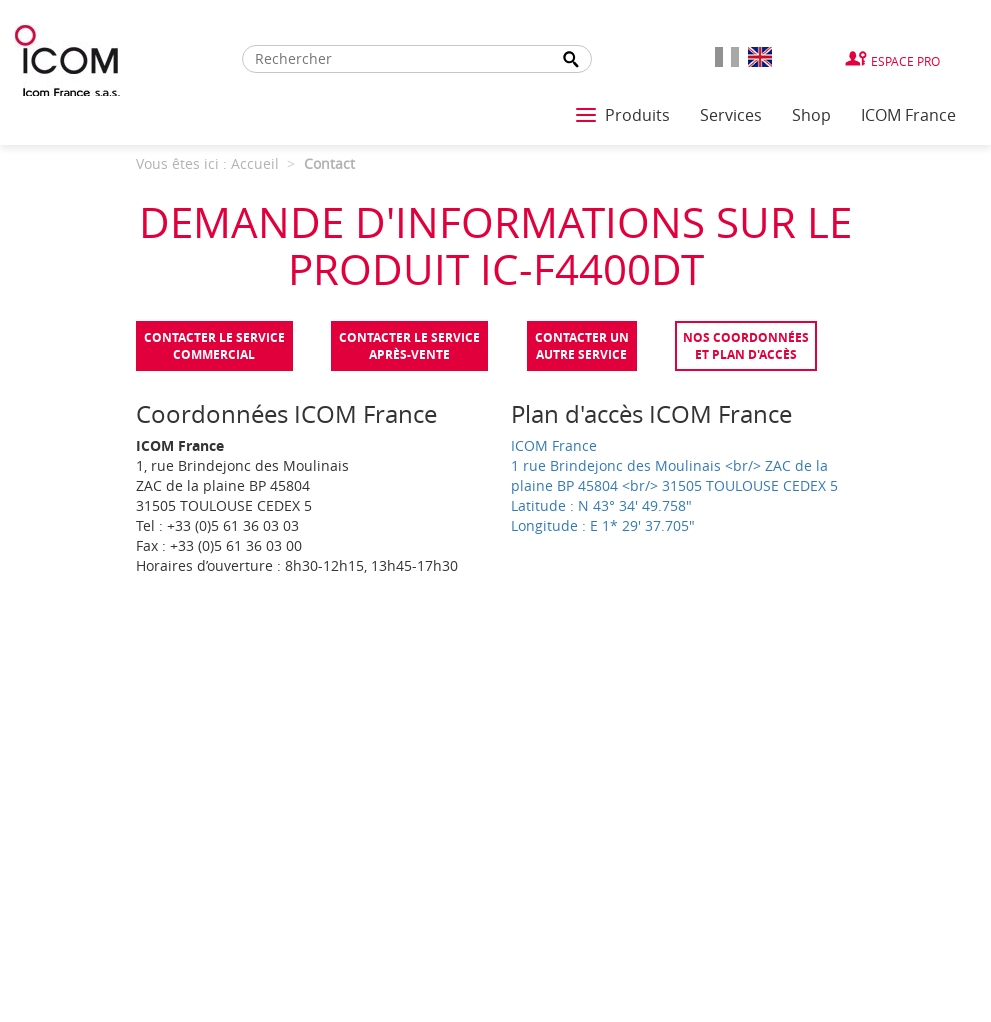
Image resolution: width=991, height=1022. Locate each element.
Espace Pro (905, 61)
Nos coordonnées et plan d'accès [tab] (746, 346)
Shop (811, 115)
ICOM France (908, 115)
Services (731, 115)
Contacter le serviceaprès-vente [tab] (409, 346)
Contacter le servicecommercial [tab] (214, 346)
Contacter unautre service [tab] (582, 346)
